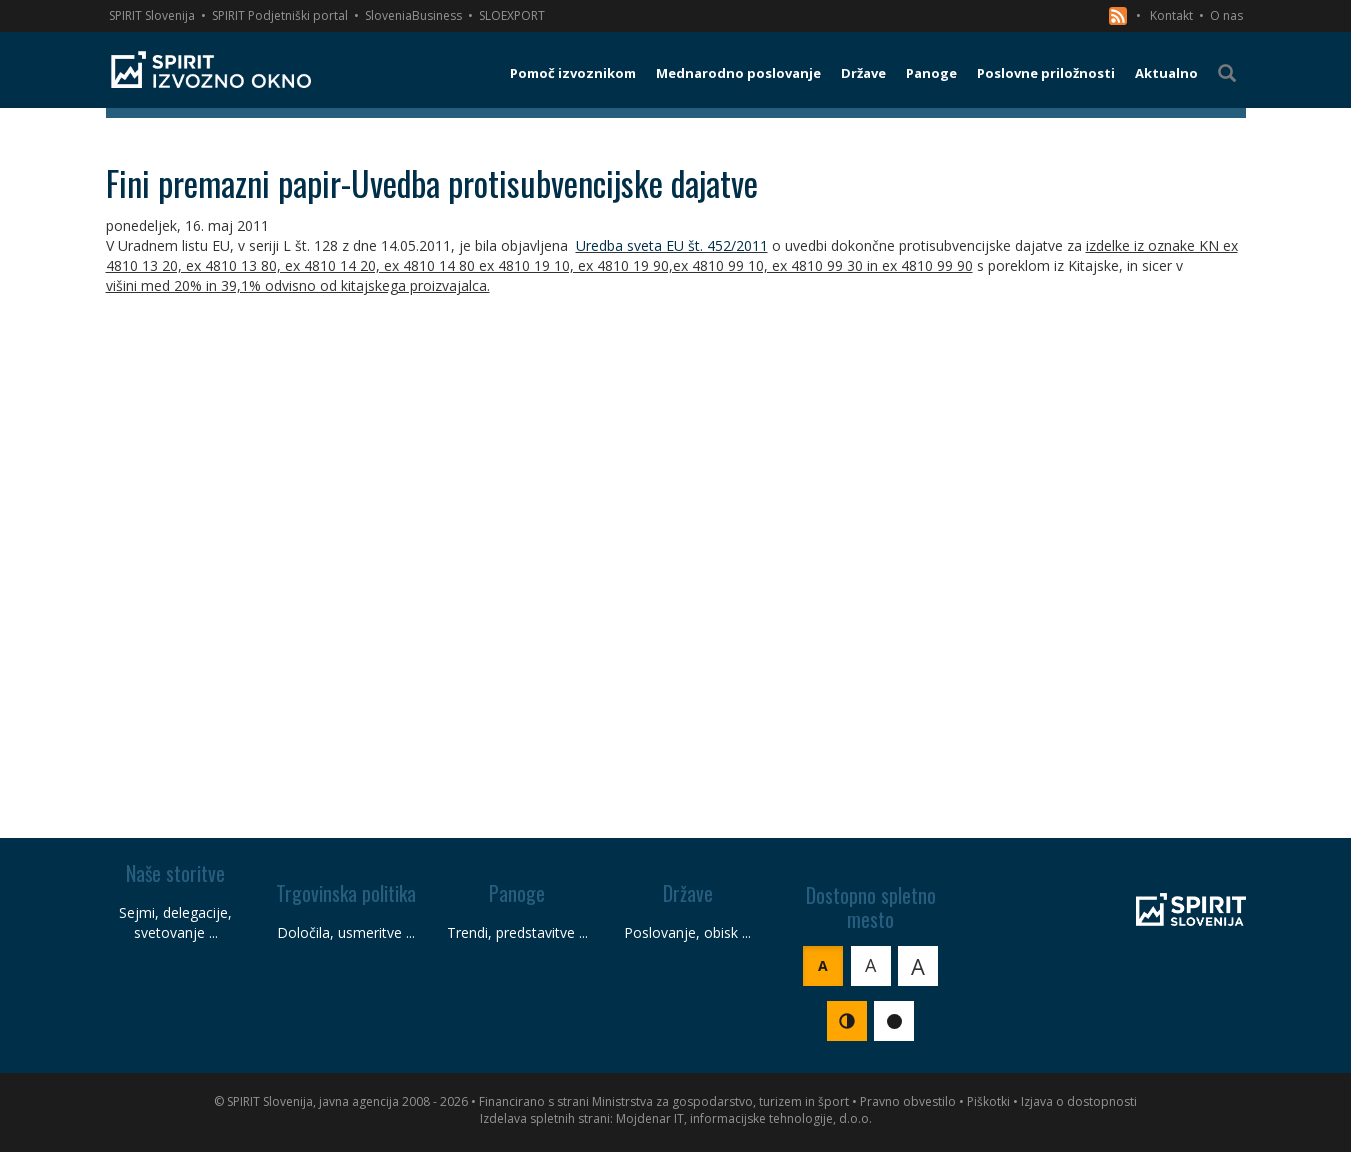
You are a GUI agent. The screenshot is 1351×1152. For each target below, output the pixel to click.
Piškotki (988, 1101)
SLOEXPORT (512, 15)
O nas (1226, 15)
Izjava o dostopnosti (1079, 1101)
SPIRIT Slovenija (152, 15)
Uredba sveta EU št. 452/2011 (672, 245)
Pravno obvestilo (908, 1101)
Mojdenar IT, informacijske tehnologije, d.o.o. (744, 1118)
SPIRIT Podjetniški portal (280, 15)
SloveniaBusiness (413, 15)
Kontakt (1171, 15)
